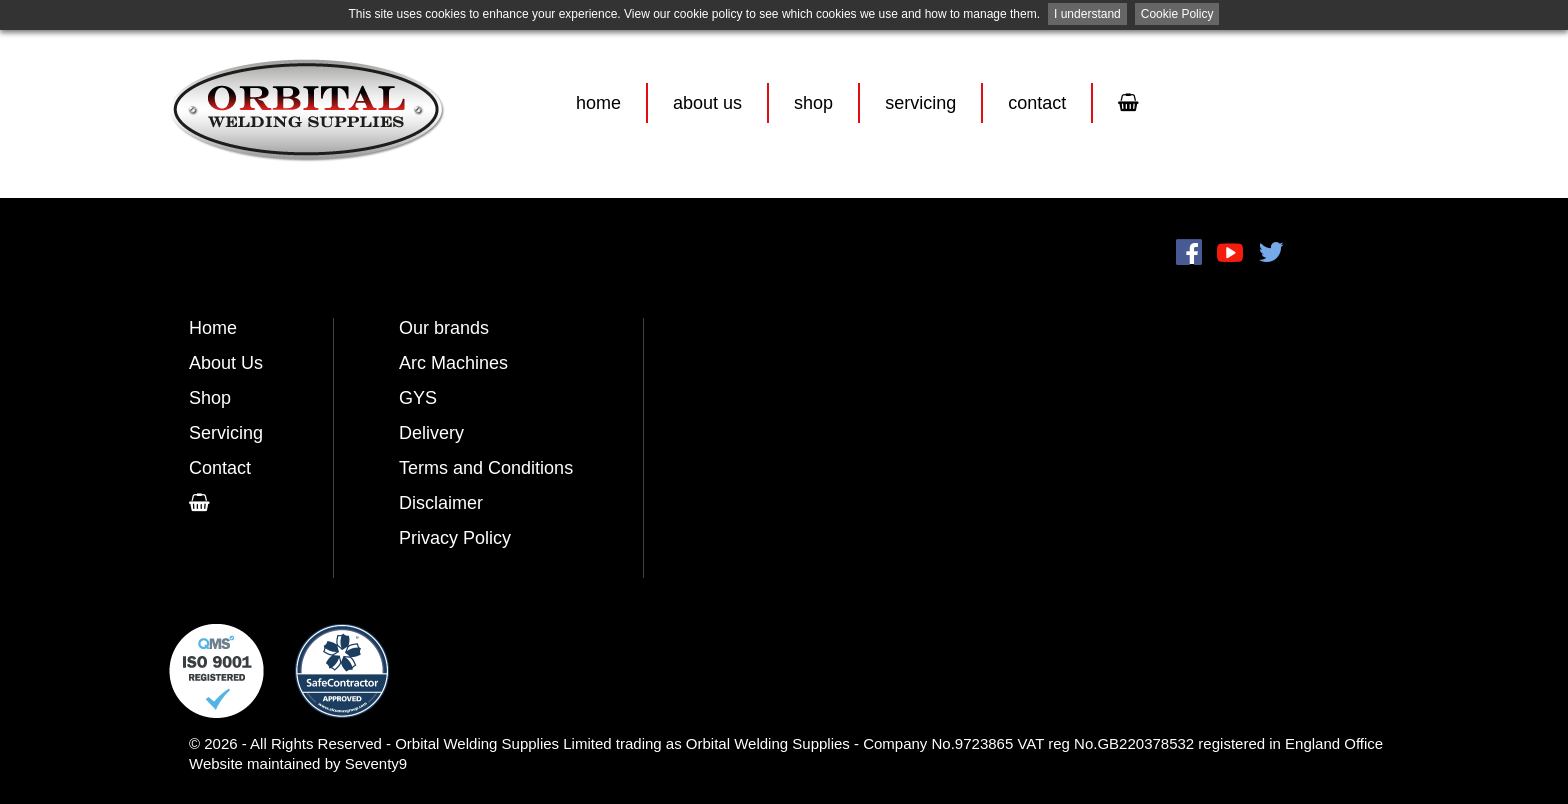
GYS (418, 398)
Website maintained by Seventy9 (298, 763)
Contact (1037, 103)
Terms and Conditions (486, 468)
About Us (707, 103)
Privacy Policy (455, 538)
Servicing (920, 103)
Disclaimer (441, 503)
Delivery (431, 433)
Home (598, 103)
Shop (813, 103)
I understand (1087, 14)
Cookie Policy (1177, 14)
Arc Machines (453, 363)
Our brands (444, 328)
